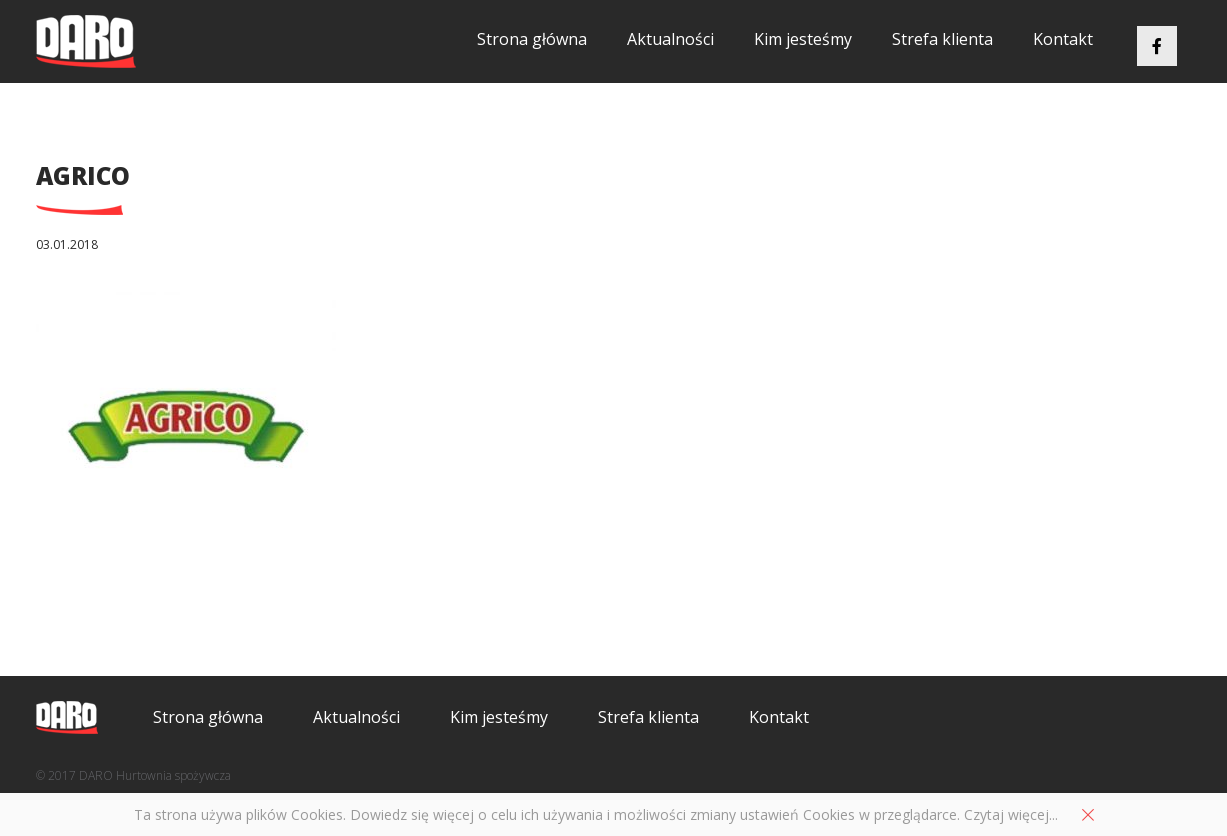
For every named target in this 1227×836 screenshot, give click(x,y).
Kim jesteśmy (803, 39)
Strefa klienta (942, 39)
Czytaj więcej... (1011, 814)
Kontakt (1063, 39)
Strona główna (532, 39)
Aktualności (670, 39)
